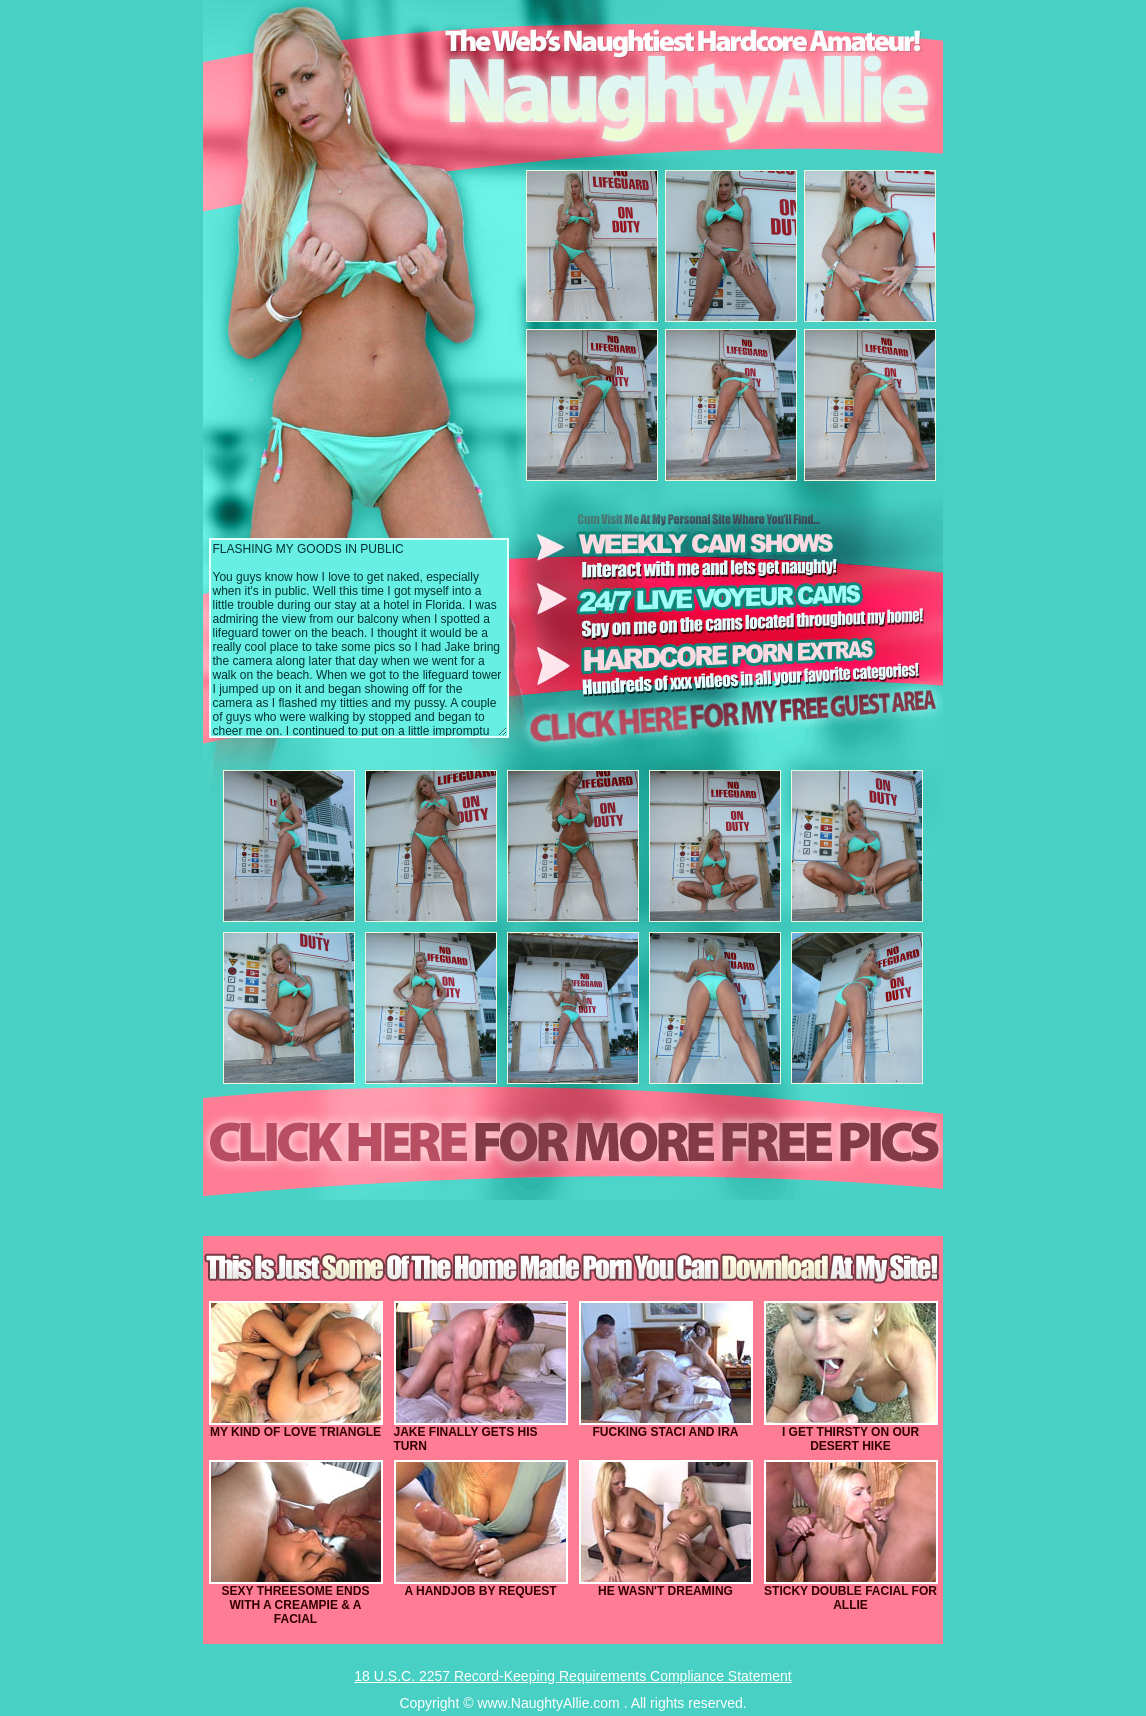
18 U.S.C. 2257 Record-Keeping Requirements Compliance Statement (572, 1676)
